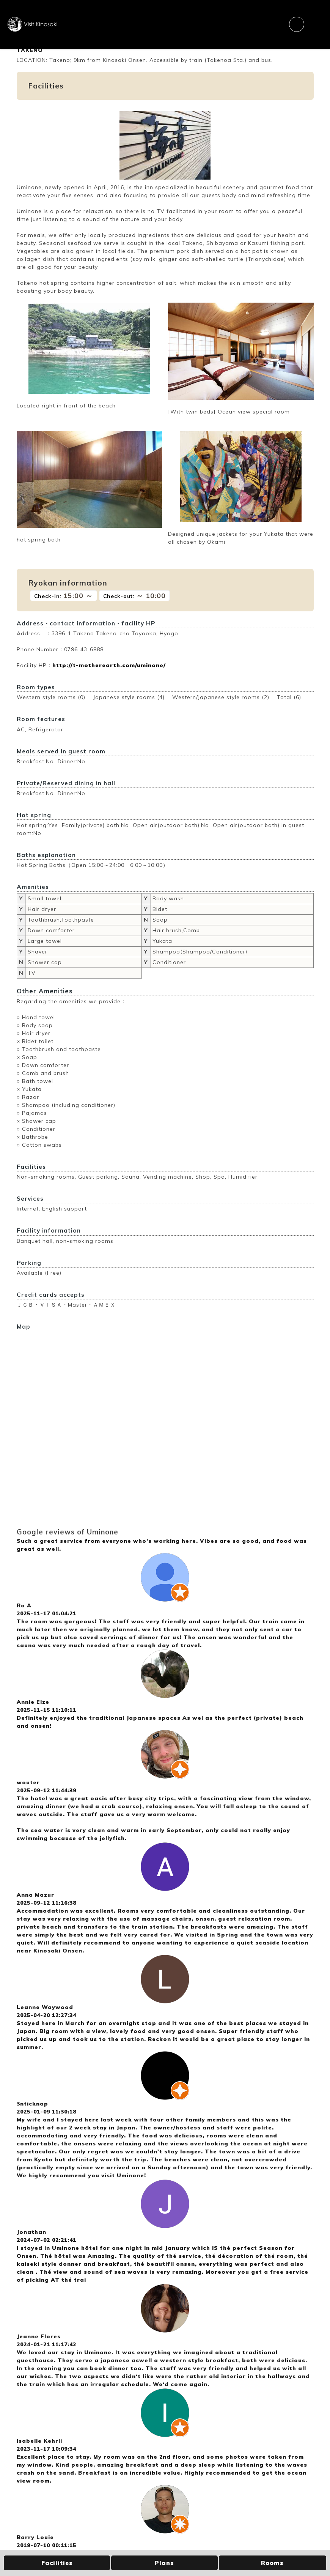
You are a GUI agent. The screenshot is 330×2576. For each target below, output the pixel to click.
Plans (164, 2563)
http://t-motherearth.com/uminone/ (109, 665)
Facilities (57, 2563)
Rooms (272, 2563)
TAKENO (30, 50)
